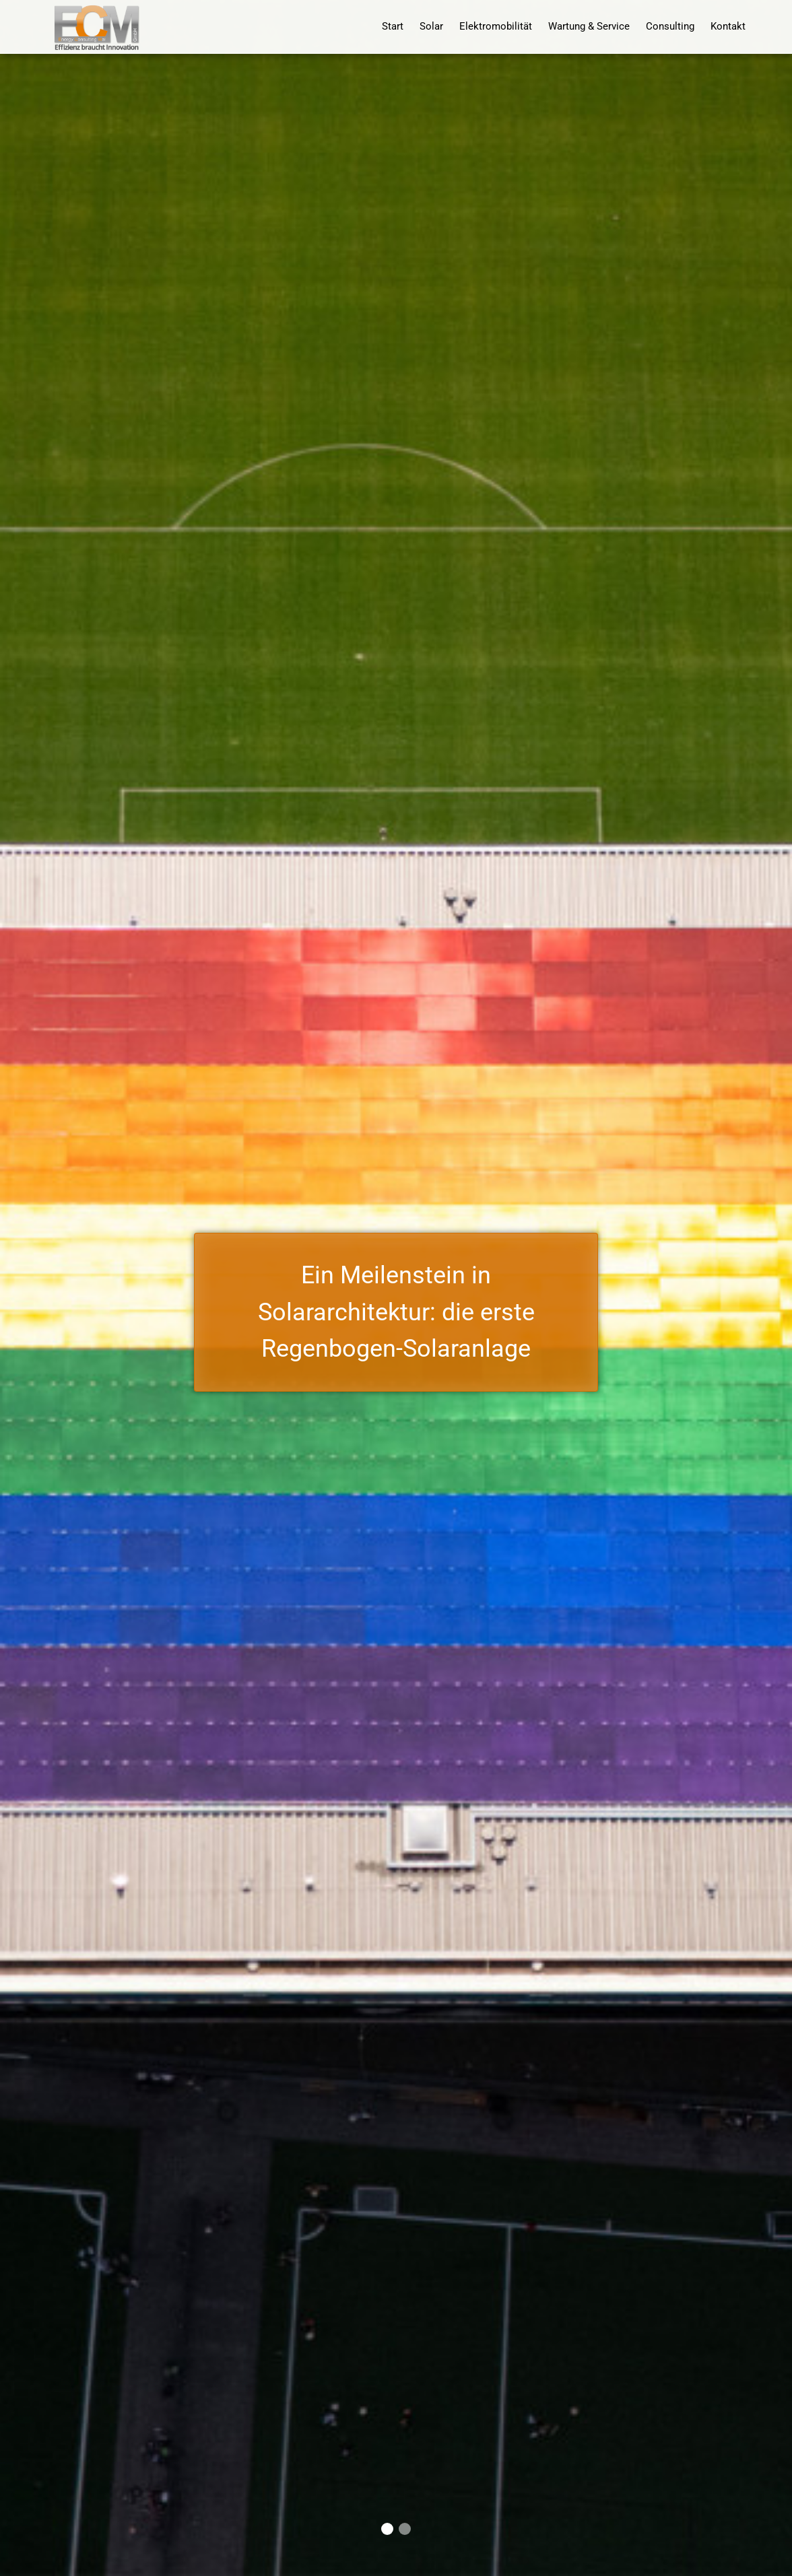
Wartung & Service (589, 26)
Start (392, 26)
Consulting (670, 26)
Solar (431, 26)
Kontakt (728, 26)
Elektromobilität (495, 26)
